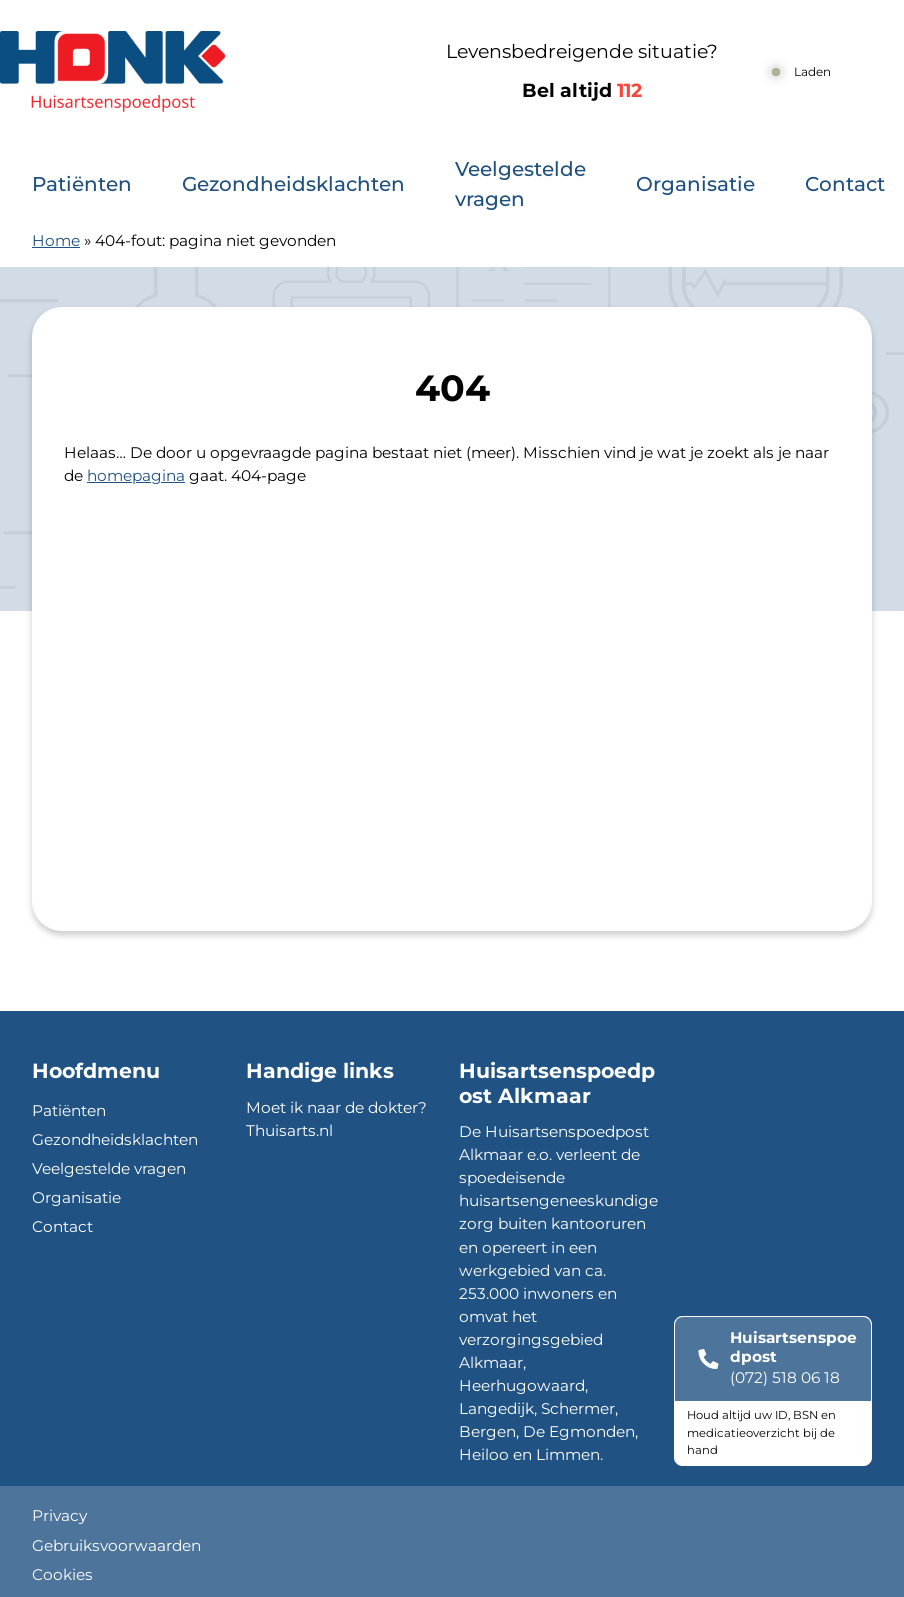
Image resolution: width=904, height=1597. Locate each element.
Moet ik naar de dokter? (336, 1107)
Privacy (59, 1515)
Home (56, 240)
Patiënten (82, 184)
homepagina (136, 475)
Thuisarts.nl (289, 1130)
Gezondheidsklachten (293, 184)
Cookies (62, 1574)
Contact (845, 184)
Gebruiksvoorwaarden (116, 1545)
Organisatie (695, 184)
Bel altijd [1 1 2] (582, 90)
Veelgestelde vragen (520, 184)
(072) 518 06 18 (785, 1377)
